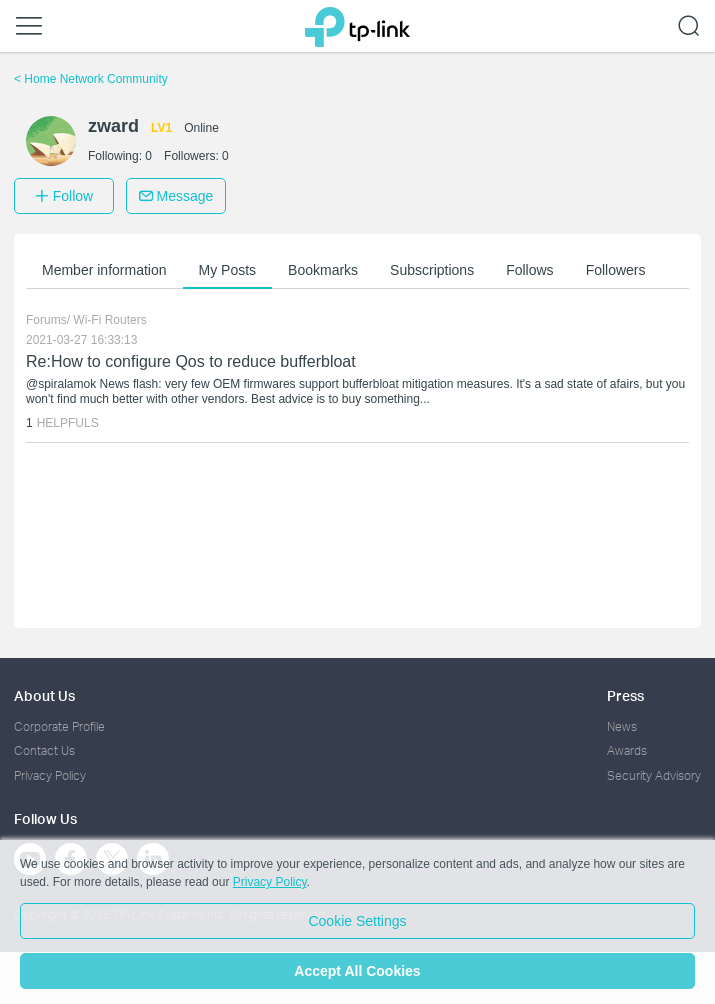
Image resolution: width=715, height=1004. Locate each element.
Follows (529, 270)
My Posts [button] (228, 270)
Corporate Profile (59, 726)
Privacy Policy (50, 775)
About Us (44, 695)
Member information (104, 270)
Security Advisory (654, 775)
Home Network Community (91, 79)
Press (625, 695)
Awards (627, 750)
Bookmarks (323, 270)
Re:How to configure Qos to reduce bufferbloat (191, 361)
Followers (616, 270)
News (622, 726)
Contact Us (44, 750)
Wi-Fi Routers (109, 320)
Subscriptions (432, 270)
